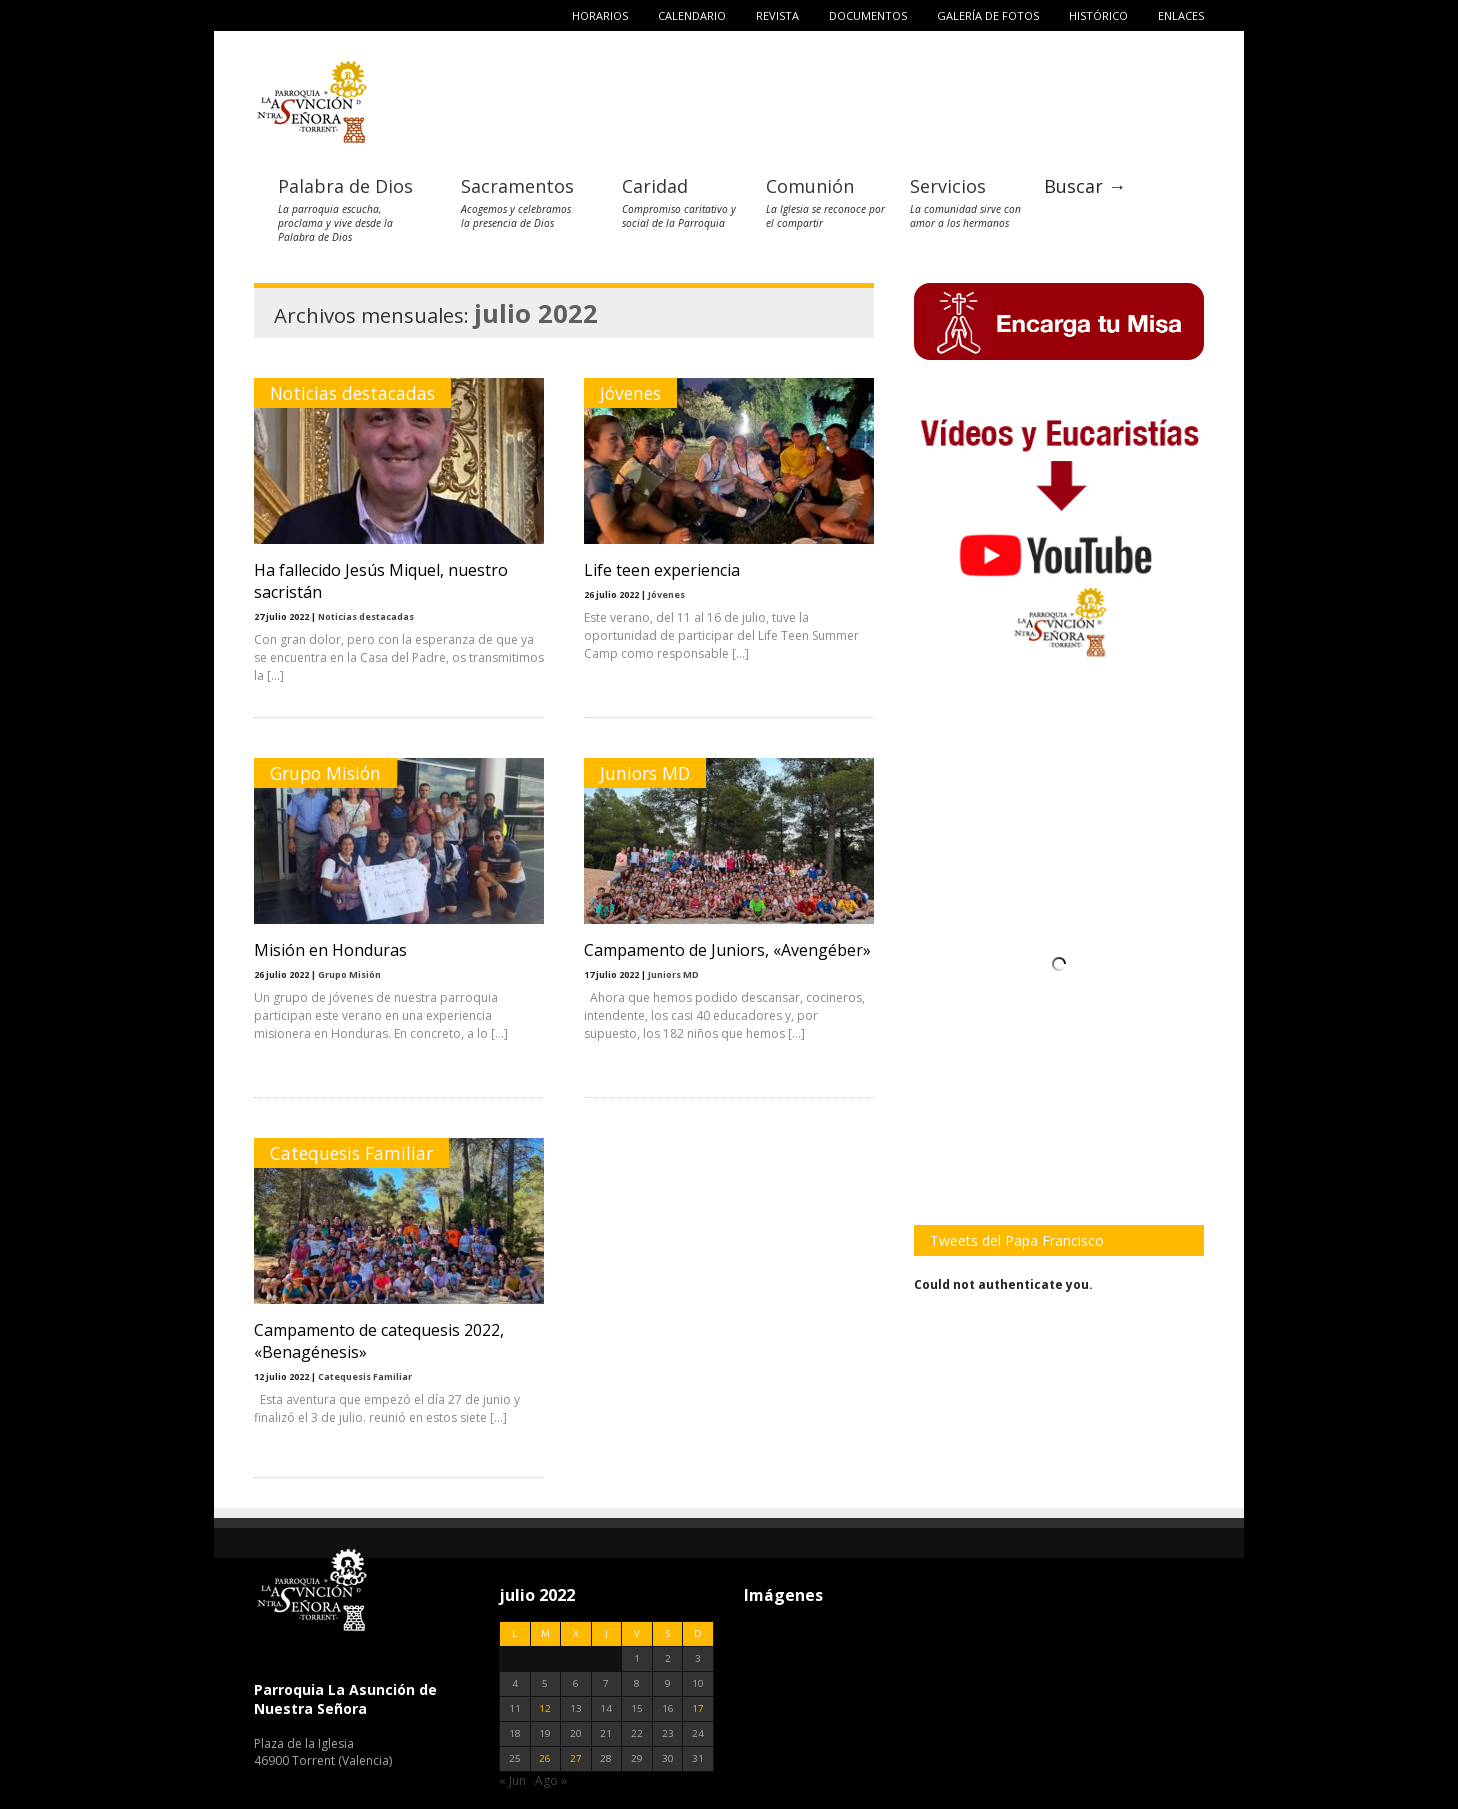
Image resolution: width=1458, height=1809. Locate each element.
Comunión (810, 186)
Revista (777, 15)
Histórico (1098, 15)
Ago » (551, 1780)
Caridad (655, 186)
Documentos (868, 15)
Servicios (948, 186)
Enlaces (1181, 15)
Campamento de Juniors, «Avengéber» (727, 950)
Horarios (600, 15)
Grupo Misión (325, 773)
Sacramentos (517, 186)
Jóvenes (630, 393)
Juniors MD (645, 773)
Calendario (692, 15)
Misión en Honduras (330, 950)
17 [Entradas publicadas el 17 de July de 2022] (698, 1708)
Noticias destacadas (352, 393)
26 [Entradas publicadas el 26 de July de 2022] (545, 1758)
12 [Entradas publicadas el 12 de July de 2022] (545, 1708)
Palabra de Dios (345, 186)
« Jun (512, 1780)
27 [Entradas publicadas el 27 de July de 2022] (576, 1758)
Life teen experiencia (662, 570)
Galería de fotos (988, 15)
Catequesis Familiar (351, 1153)
